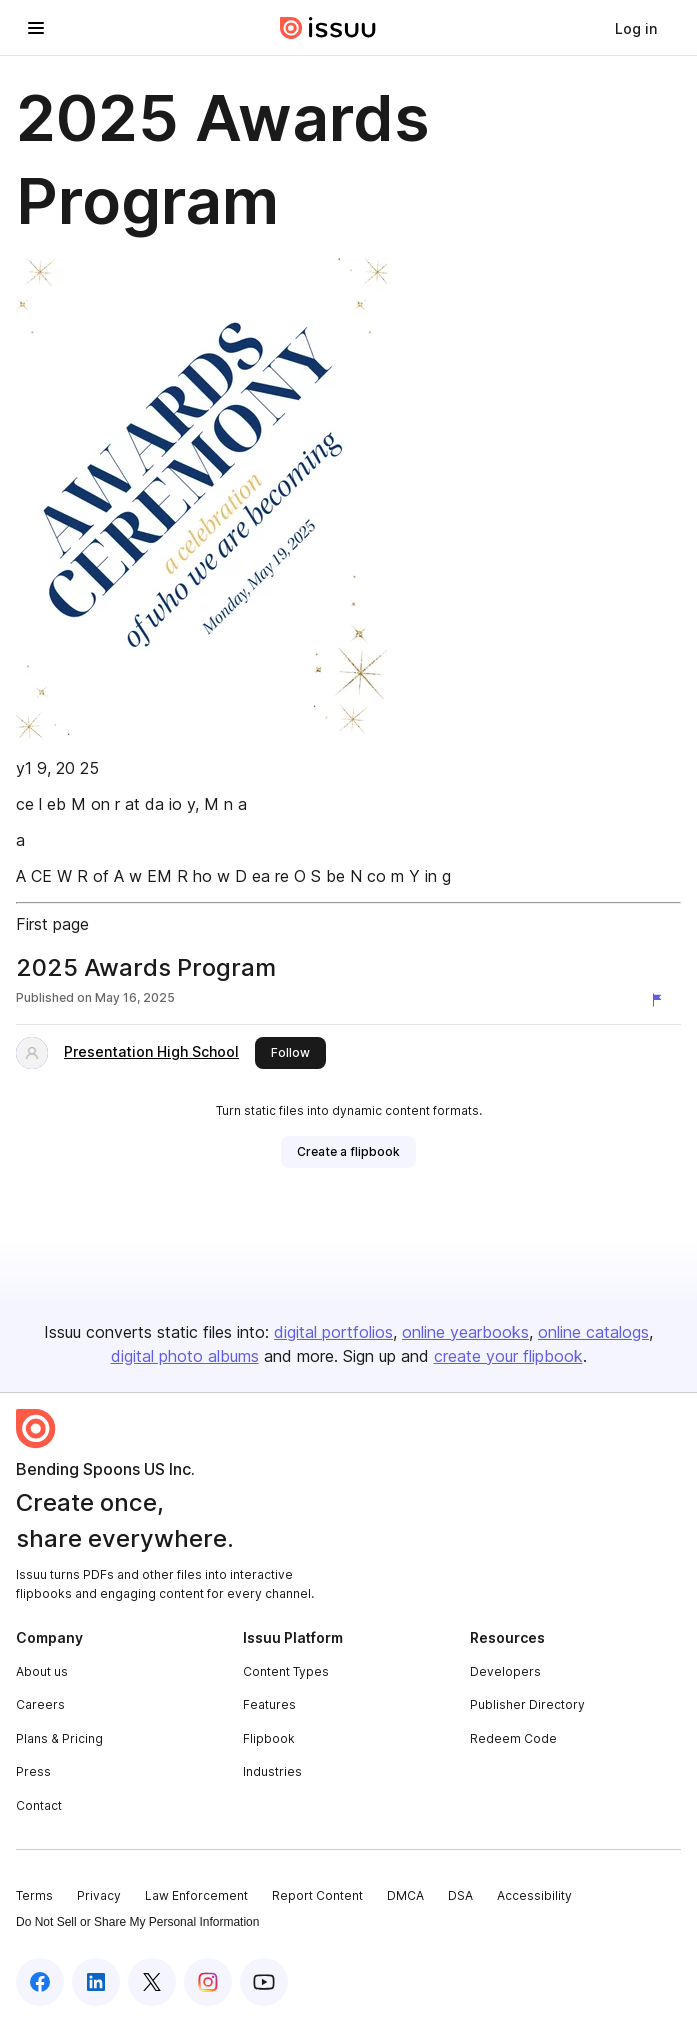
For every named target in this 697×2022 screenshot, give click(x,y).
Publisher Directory (527, 1704)
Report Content (317, 1895)
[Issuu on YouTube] (264, 1982)
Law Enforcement (196, 1895)
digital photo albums (185, 1356)
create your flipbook (508, 1356)
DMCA (405, 1895)
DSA (460, 1895)
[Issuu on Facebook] (40, 1982)
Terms (34, 1895)
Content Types (286, 1671)
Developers (505, 1671)
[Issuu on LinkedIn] (96, 1982)
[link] (636, 28)
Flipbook (269, 1738)
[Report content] (661, 1000)
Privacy (99, 1895)
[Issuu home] (328, 28)
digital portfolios (333, 1332)
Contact (39, 1805)
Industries (272, 1771)
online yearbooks (465, 1332)
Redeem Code (513, 1738)
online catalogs (593, 1332)
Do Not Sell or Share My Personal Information (137, 1922)
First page (52, 924)
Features (269, 1704)
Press (33, 1771)
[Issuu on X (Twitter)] (152, 1982)
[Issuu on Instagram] (208, 1982)
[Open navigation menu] (36, 28)
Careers (40, 1704)
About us (42, 1671)
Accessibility (534, 1895)
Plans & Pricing (59, 1738)
